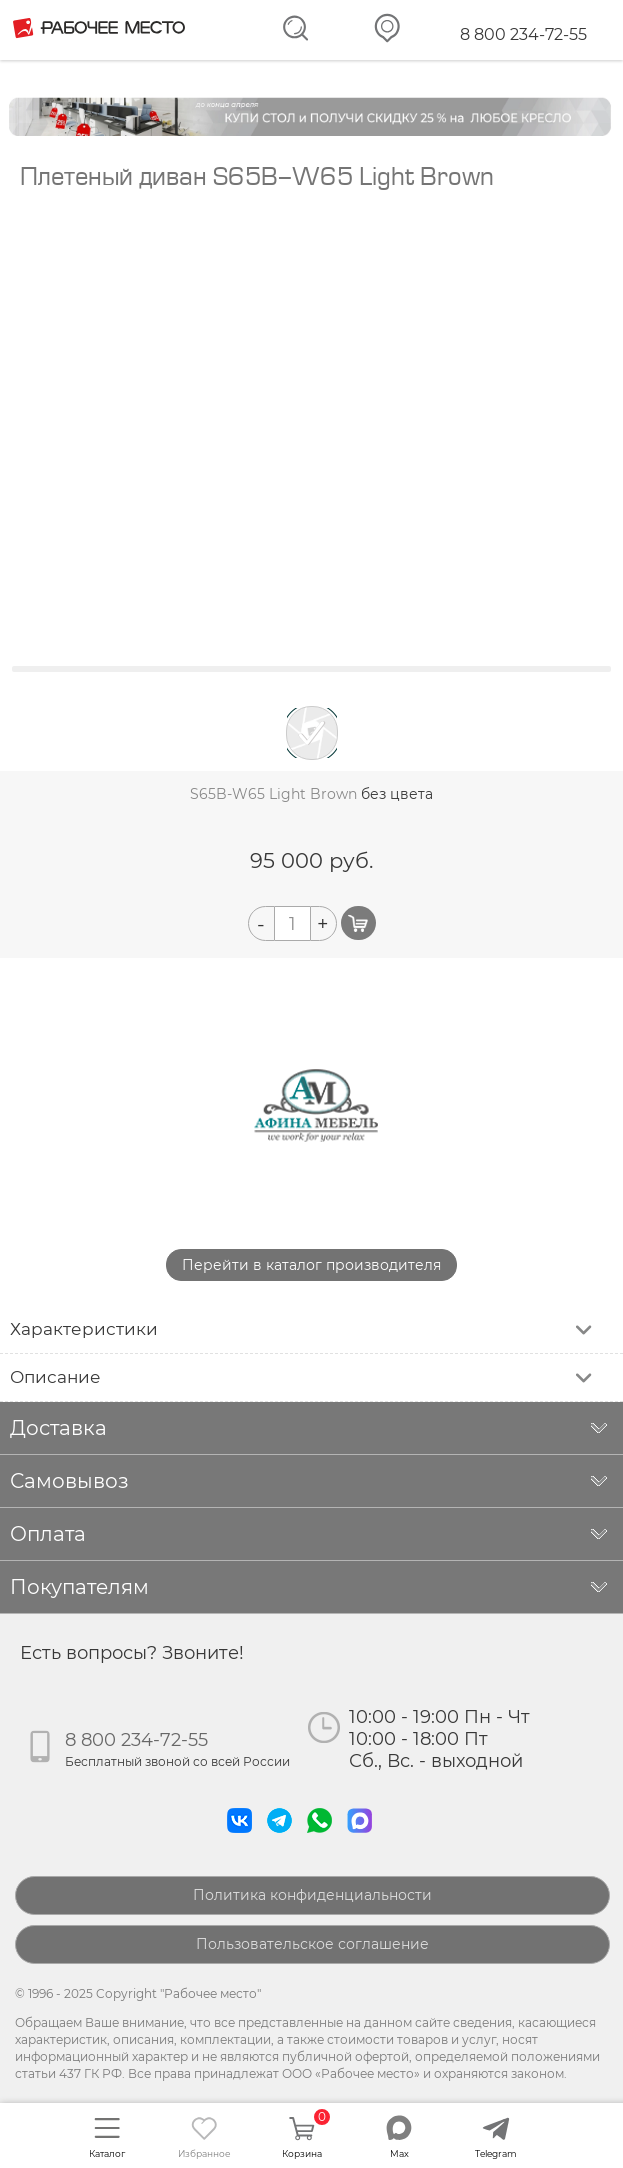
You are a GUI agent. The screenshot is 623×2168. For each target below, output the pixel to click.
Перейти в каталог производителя (311, 1265)
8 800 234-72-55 (523, 34)
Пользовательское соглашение (312, 1944)
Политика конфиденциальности (312, 1895)
